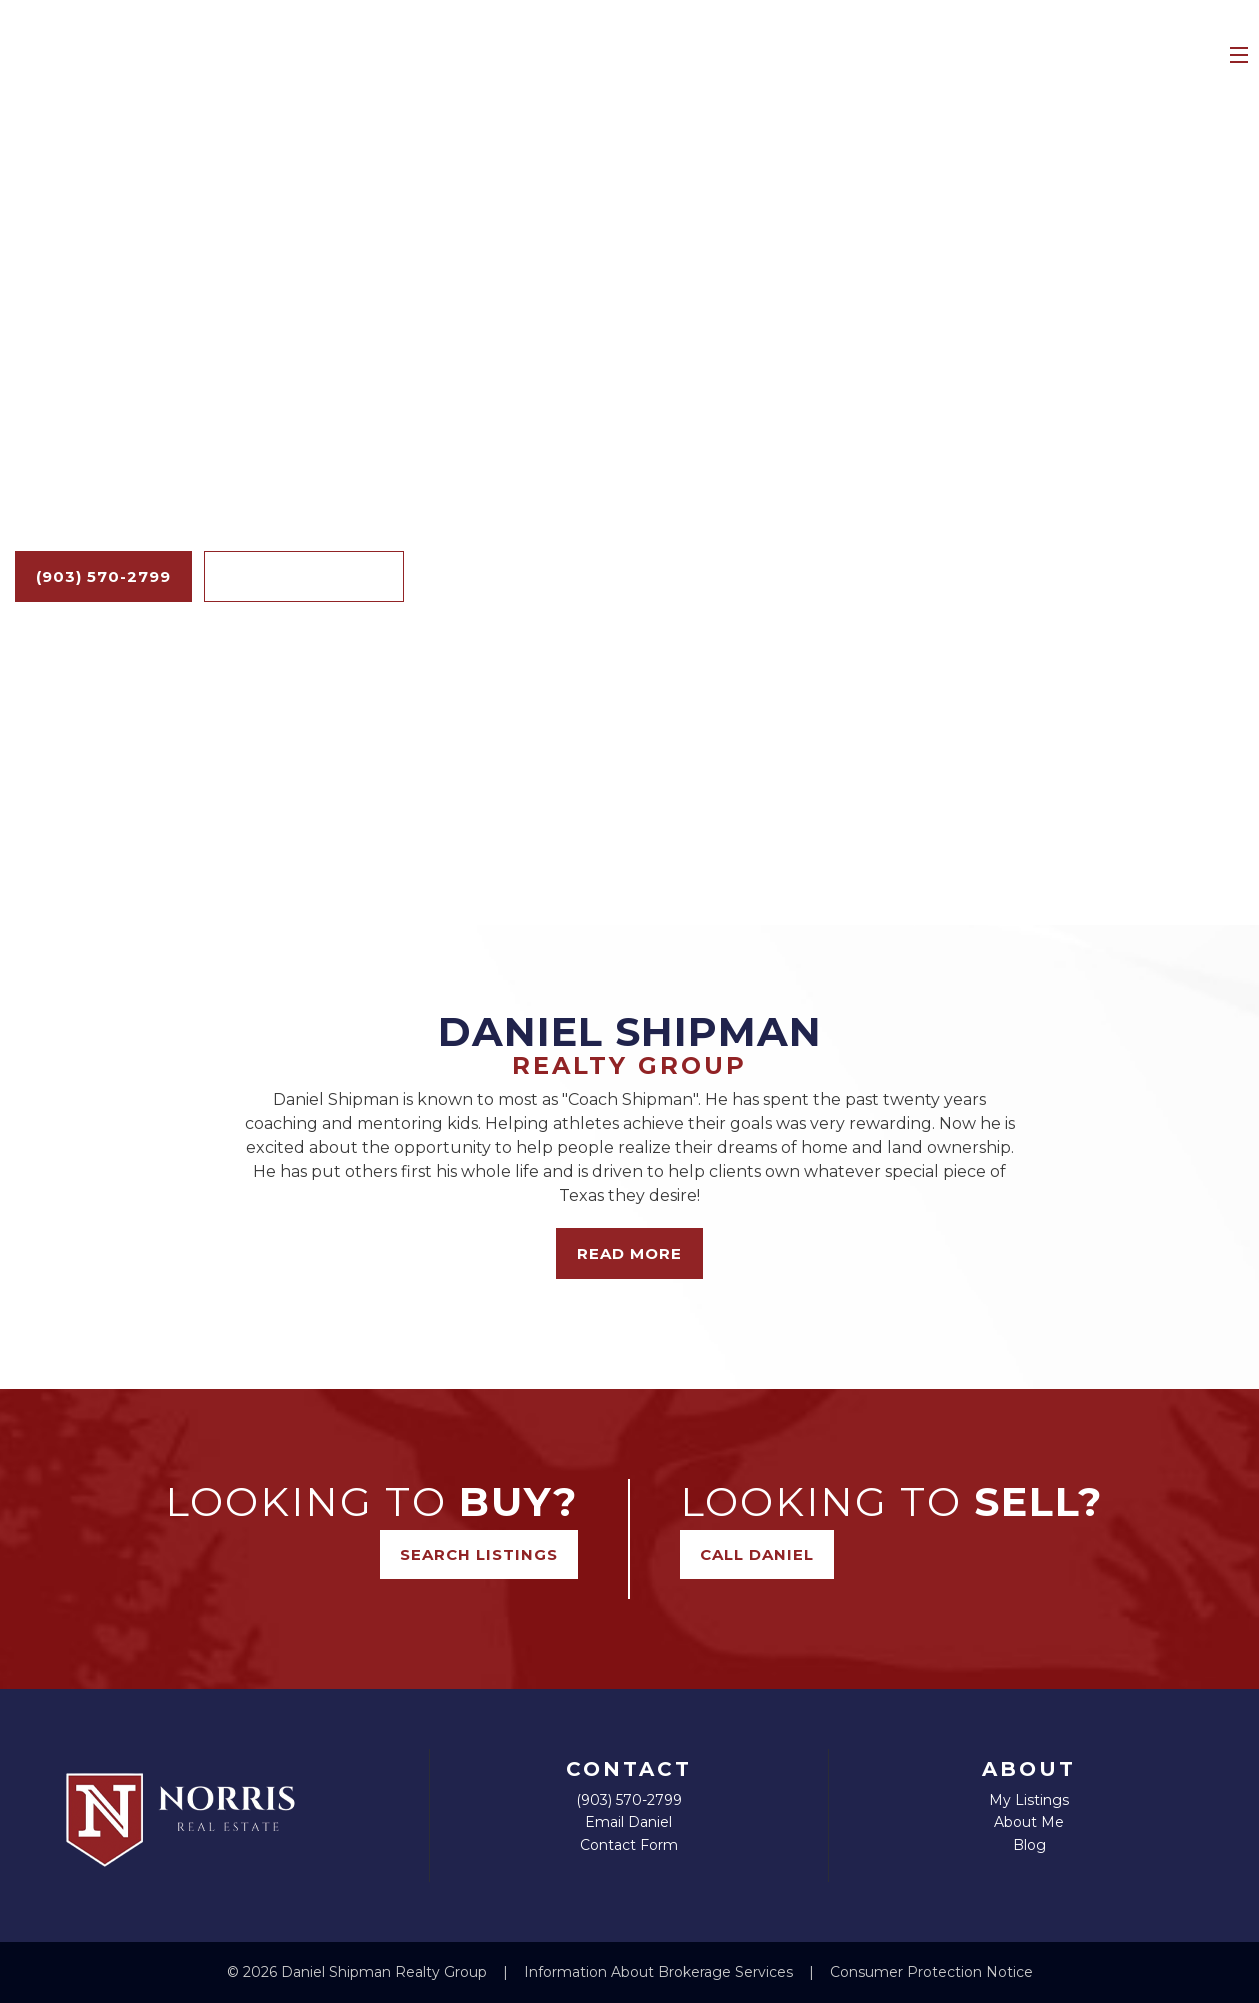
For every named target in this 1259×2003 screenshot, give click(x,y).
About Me (1029, 1822)
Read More (629, 1253)
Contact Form (629, 1845)
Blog (1029, 1845)
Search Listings (304, 576)
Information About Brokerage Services (660, 1972)
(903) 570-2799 (103, 576)
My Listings (1029, 1800)
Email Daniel (628, 1822)
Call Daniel (757, 1554)
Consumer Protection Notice (931, 1972)
